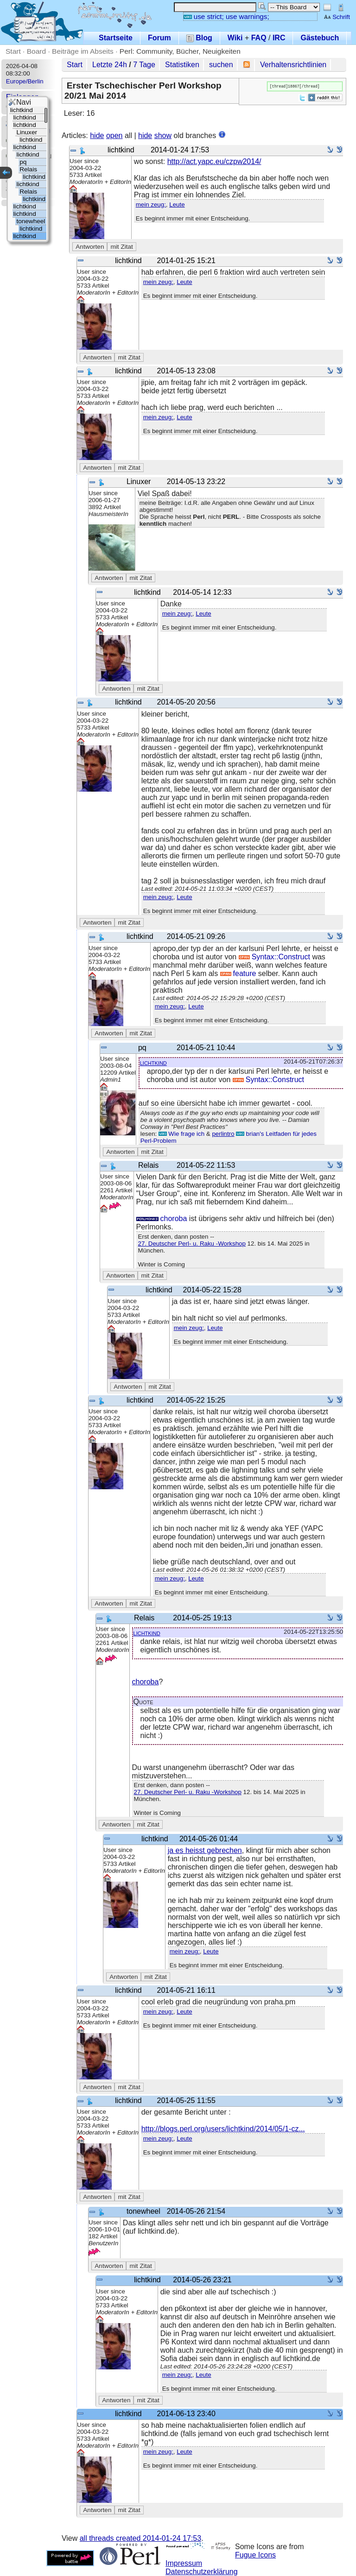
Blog (199, 38)
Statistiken (182, 65)
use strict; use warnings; (226, 16)
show (163, 135)
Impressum (183, 2563)
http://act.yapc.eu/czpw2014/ (214, 161)
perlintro (223, 1133)
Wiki (235, 38)
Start (13, 51)
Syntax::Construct (274, 957)
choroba (161, 1218)
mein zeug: (151, 204)
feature (238, 973)
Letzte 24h (109, 65)
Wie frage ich (181, 1133)
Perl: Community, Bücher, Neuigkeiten (180, 51)
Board (36, 51)
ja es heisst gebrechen (205, 1850)
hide (97, 135)
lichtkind (153, 1062)
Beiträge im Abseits (83, 51)
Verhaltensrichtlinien (293, 65)
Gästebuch (319, 38)
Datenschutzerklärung (201, 2572)
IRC (279, 38)
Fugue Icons (255, 2555)
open (114, 135)
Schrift (337, 16)
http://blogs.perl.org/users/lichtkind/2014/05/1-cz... (223, 2129)
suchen (221, 65)
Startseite (116, 38)
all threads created (140, 2538)
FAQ (259, 38)
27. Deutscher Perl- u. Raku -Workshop (192, 1243)
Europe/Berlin (25, 81)
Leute (176, 204)
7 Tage (144, 65)
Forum (159, 38)
